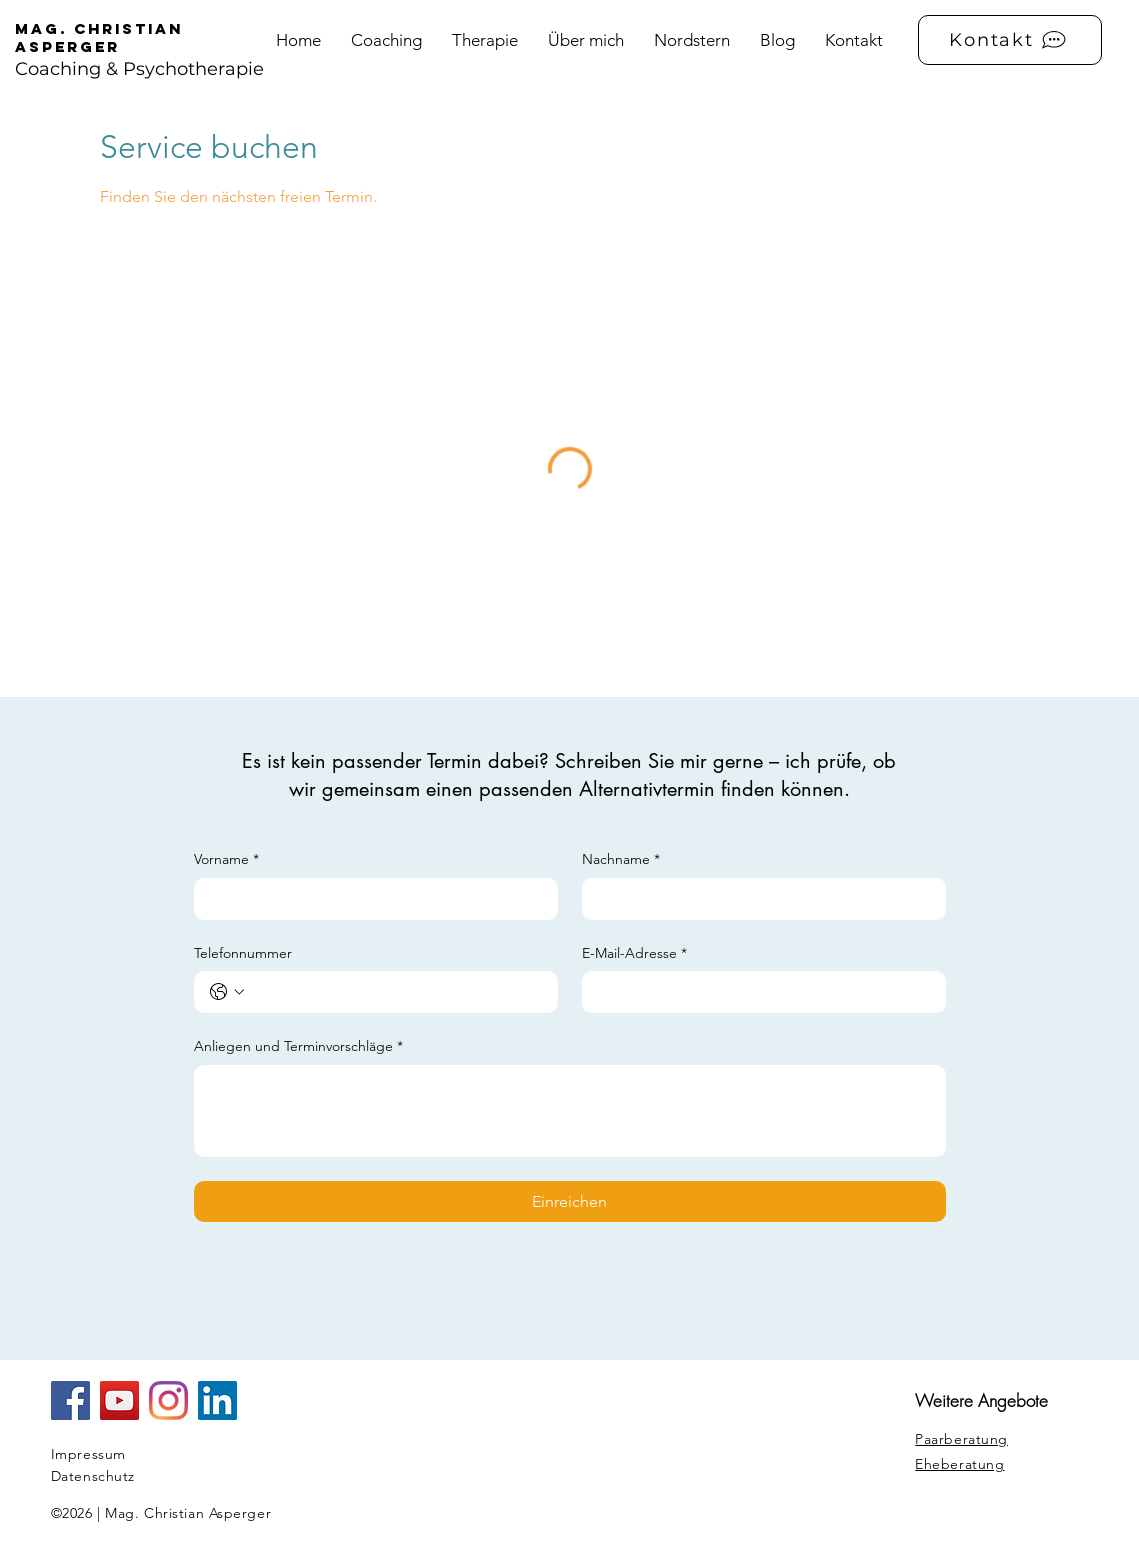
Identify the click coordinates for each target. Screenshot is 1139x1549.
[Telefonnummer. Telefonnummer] (396, 992)
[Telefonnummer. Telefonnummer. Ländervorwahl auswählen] (227, 992)
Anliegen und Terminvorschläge (298, 1047)
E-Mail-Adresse (634, 954)
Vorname (226, 860)
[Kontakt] (1010, 40)
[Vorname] (370, 899)
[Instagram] (168, 1400)
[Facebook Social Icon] (70, 1400)
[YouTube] (119, 1400)
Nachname (621, 860)
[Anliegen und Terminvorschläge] (570, 1111)
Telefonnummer (243, 953)
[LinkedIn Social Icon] (217, 1400)
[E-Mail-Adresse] (758, 992)
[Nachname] (758, 899)
